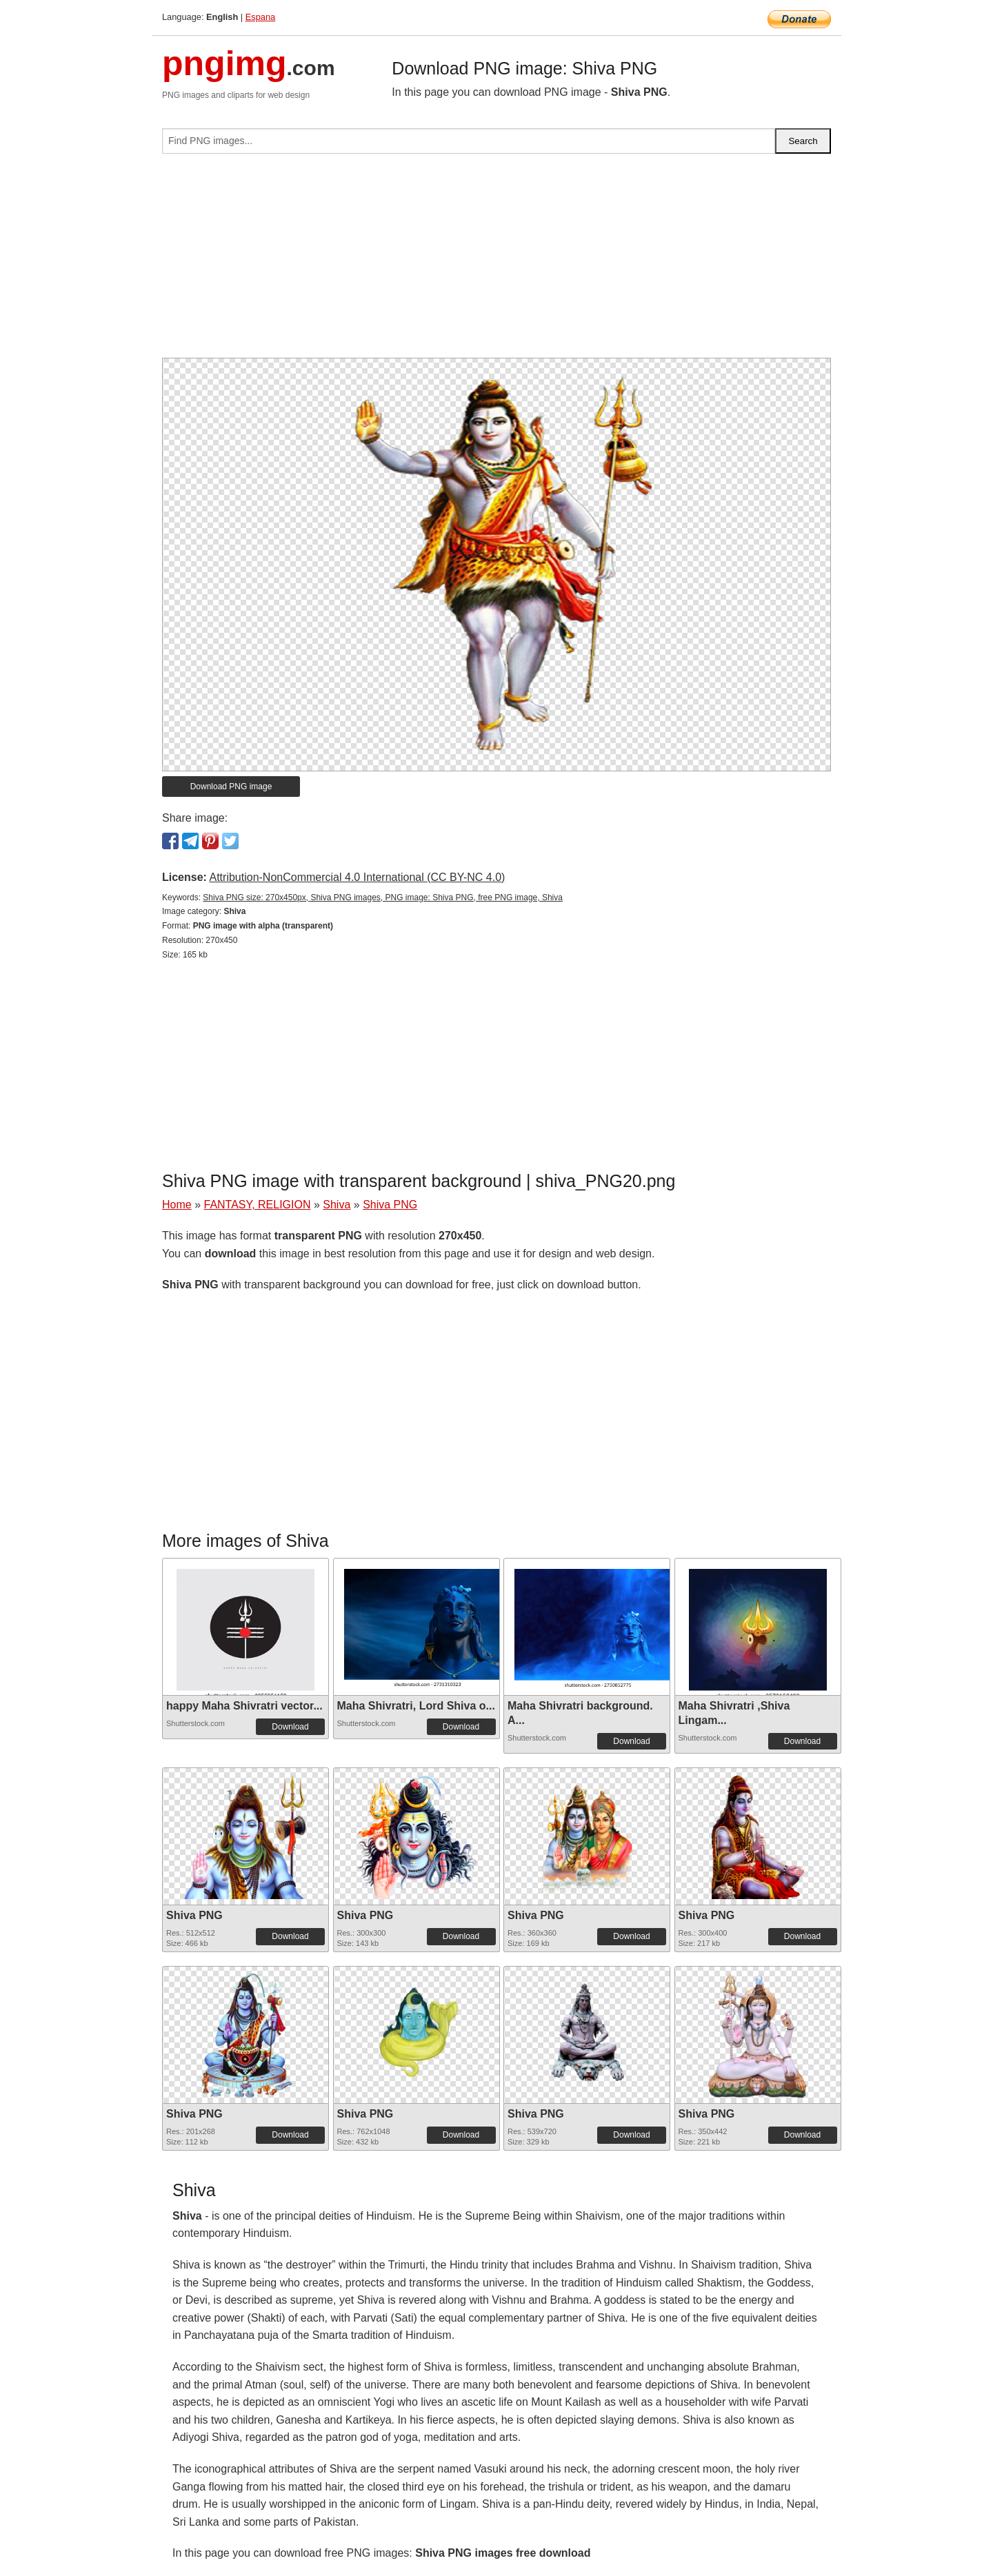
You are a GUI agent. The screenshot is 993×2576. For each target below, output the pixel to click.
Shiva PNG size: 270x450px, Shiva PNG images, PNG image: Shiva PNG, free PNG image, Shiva (383, 897)
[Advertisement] (496, 261)
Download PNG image (231, 786)
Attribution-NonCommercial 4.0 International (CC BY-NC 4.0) (357, 877)
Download (290, 1727)
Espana (260, 17)
